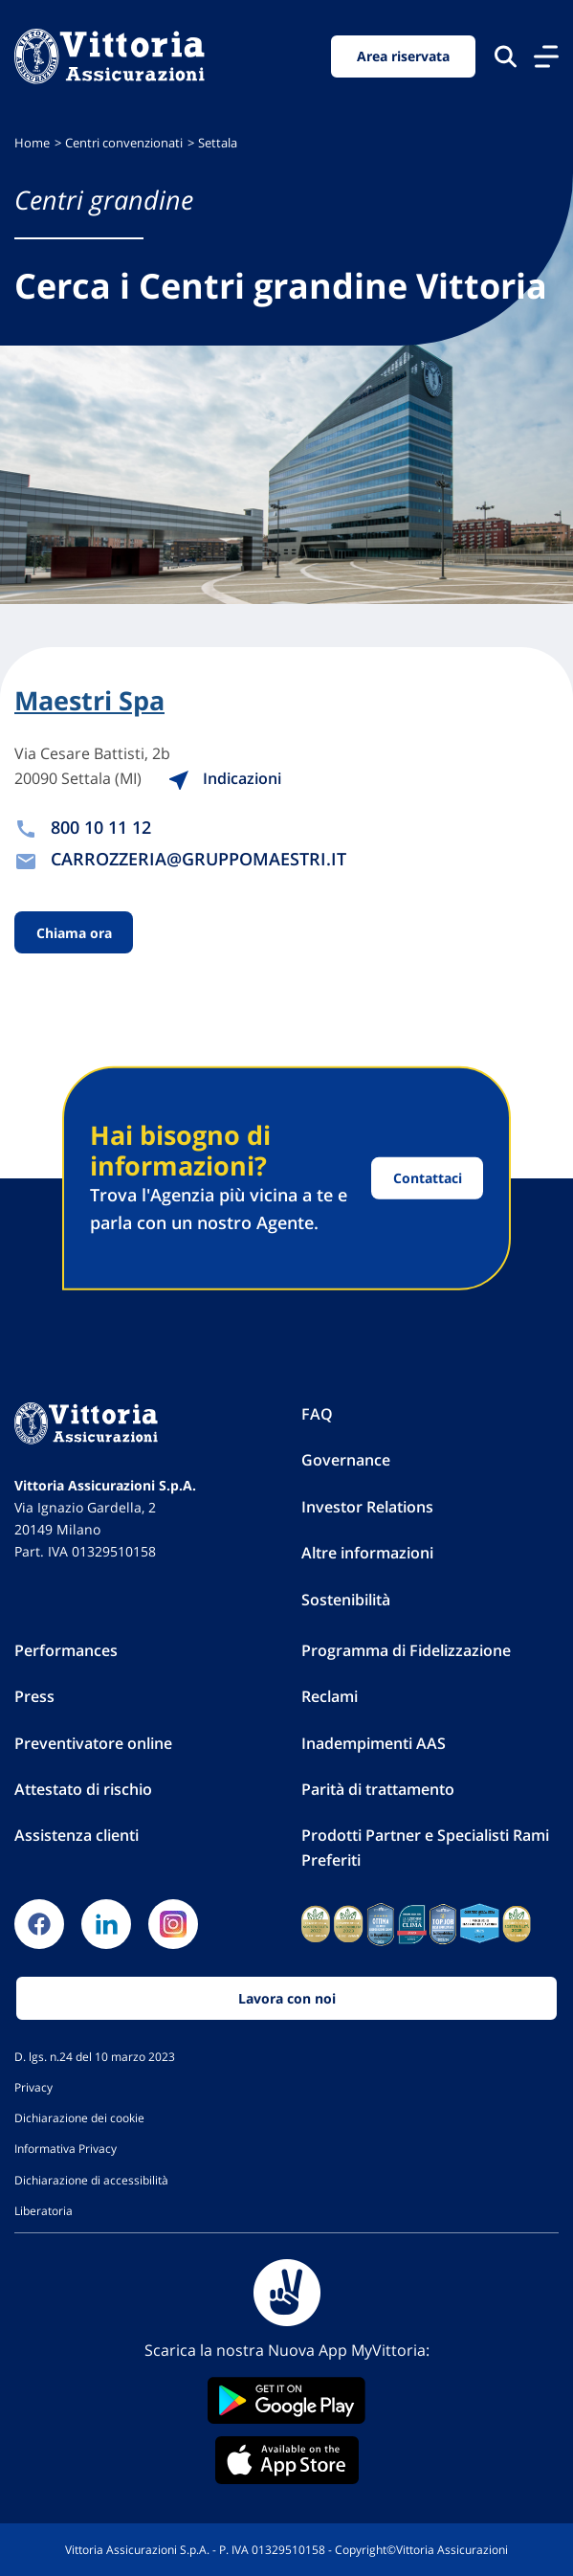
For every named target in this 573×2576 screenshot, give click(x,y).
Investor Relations (367, 1506)
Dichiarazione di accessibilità (91, 2179)
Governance (345, 1459)
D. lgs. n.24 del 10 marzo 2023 (94, 2056)
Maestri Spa (89, 700)
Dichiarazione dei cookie (79, 2117)
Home (32, 143)
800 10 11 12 (101, 827)
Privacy (33, 2086)
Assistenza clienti (76, 1835)
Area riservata (403, 56)
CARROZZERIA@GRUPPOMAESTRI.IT (198, 858)
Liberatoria (43, 2210)
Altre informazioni (367, 1552)
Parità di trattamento (377, 1789)
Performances (66, 1650)
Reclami (329, 1696)
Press (34, 1696)
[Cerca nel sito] (506, 56)
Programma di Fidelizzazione (406, 1650)
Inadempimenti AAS (373, 1743)
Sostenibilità (345, 1599)
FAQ (317, 1413)
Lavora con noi (287, 1998)
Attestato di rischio (83, 1789)
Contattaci (427, 1178)
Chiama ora (74, 933)
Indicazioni (241, 778)
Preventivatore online (93, 1743)
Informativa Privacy (65, 2148)
